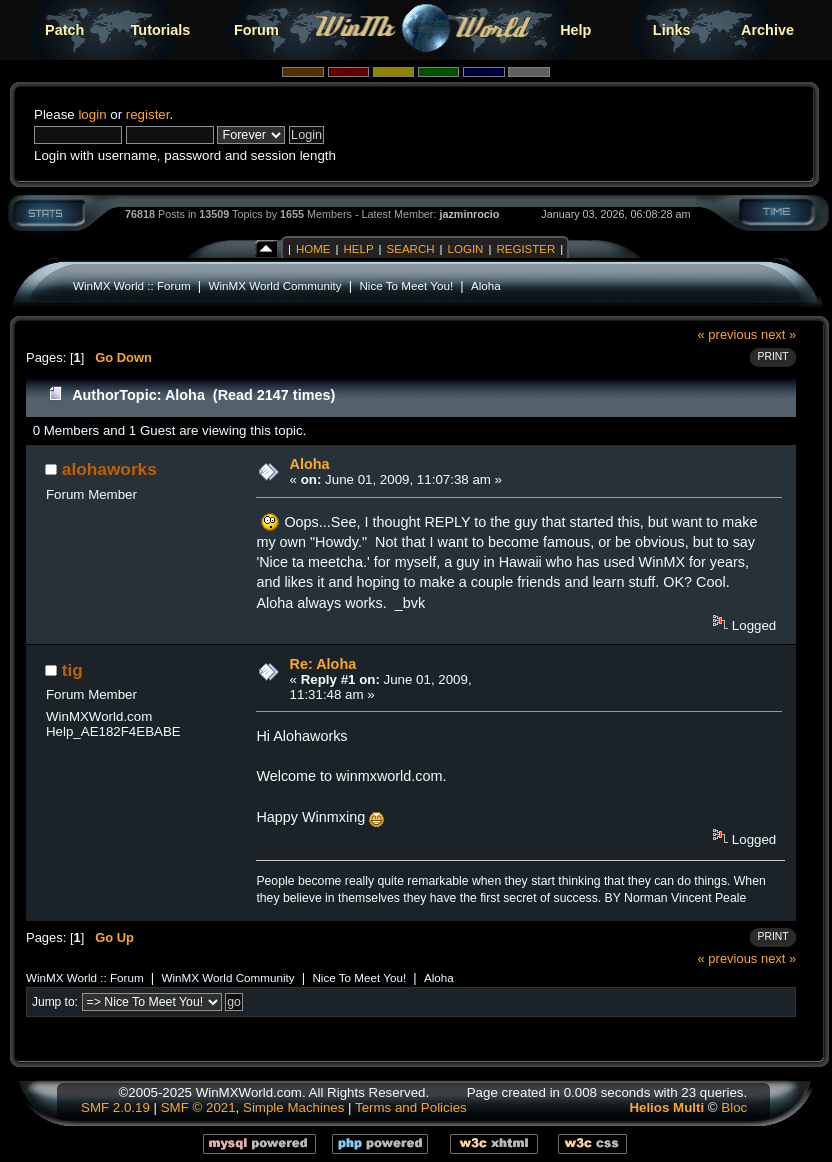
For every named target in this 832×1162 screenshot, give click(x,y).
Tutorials (161, 30)
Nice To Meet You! (406, 285)
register (148, 114)
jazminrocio (469, 214)
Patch (64, 30)
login (92, 114)
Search (411, 249)
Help (575, 30)
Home (313, 249)
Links (672, 30)
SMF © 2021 (198, 1107)
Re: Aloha (323, 664)
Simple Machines (293, 1107)
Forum (256, 30)
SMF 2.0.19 (115, 1107)
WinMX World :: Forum (132, 285)
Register (525, 249)
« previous (728, 334)
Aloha (486, 285)
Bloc (734, 1107)
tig (72, 670)
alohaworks (109, 469)
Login (466, 249)
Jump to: (55, 1002)
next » (778, 334)
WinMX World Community (274, 285)
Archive (767, 30)
